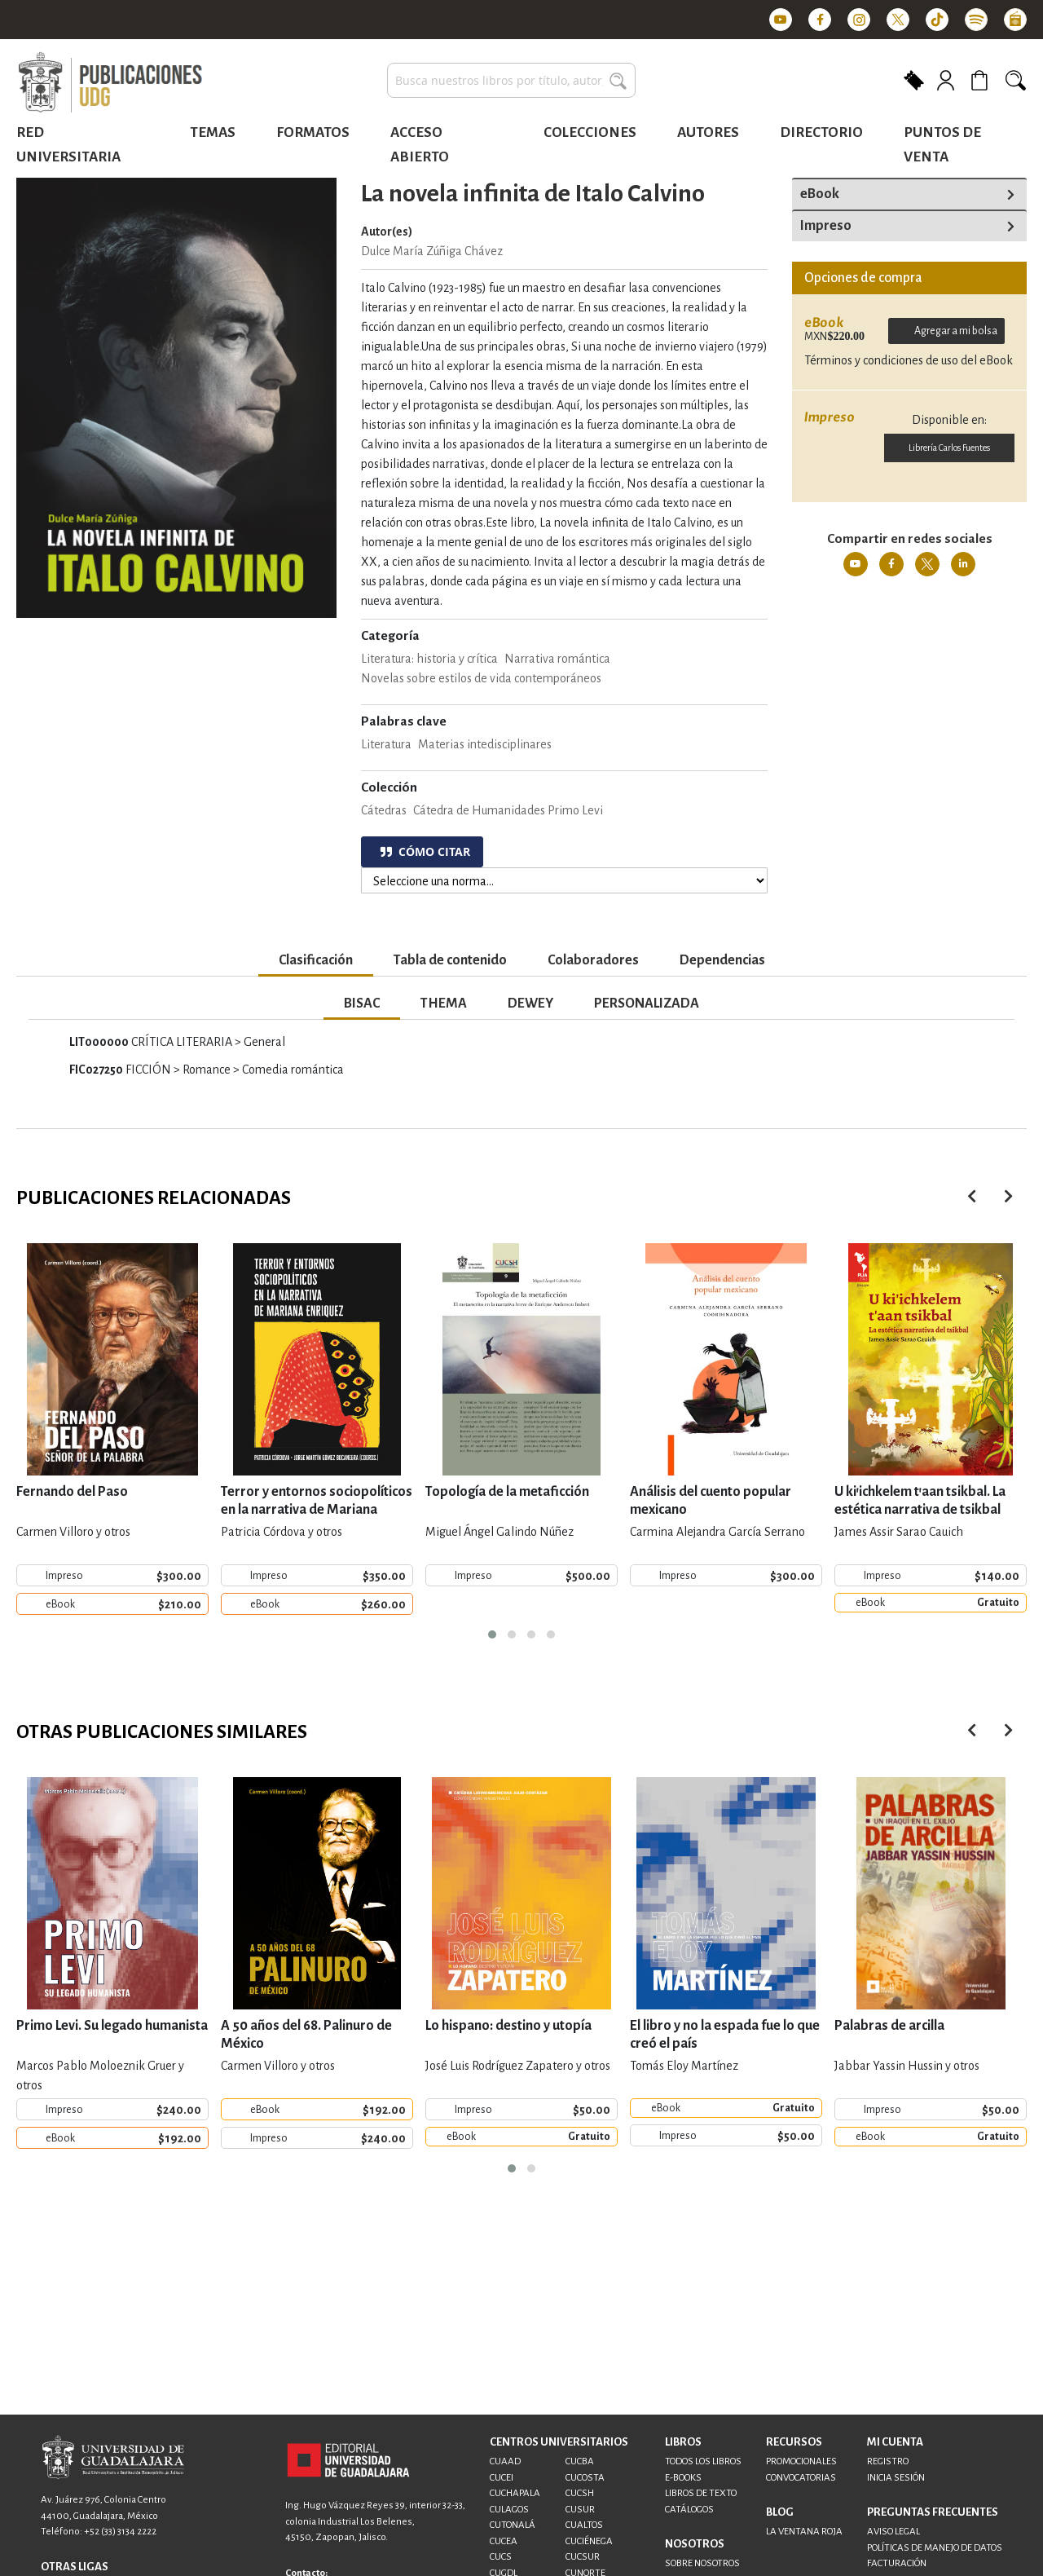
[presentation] (1008, 1196)
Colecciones (590, 132)
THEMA (443, 1003)
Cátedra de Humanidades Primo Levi (508, 810)
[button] (492, 1634)
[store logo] (110, 83)
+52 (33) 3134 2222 (120, 2531)
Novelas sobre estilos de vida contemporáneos (481, 678)
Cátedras (384, 810)
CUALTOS (584, 2525)
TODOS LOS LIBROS (703, 2461)
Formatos (313, 132)
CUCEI (501, 2477)
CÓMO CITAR (425, 851)
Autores (708, 132)
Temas (212, 132)
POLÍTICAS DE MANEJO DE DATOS (934, 2548)
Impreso (826, 225)
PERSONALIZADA (646, 1003)
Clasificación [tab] (316, 960)
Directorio (821, 132)
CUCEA (503, 2541)
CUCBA (580, 2461)
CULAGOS (509, 2509)
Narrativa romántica (557, 658)
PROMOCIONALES (801, 2461)
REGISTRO (888, 2461)
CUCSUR (583, 2557)
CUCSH (580, 2493)
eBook (819, 194)
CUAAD (505, 2461)
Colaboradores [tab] (593, 960)
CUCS (501, 2557)
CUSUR (580, 2509)
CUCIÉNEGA (589, 2541)
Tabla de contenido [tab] (450, 960)
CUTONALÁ (512, 2525)
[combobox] (511, 80)
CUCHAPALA (515, 2493)
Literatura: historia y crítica (429, 658)
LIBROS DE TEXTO (701, 2493)
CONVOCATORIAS (801, 2477)
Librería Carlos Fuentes (949, 447)
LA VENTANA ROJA (804, 2531)
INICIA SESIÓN (896, 2477)
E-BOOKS (683, 2477)
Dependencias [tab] (722, 960)
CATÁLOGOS (689, 2509)
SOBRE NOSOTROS (702, 2563)
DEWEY (530, 1003)
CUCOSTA (585, 2477)
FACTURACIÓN (896, 2563)
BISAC (362, 1003)
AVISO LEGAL (893, 2531)
